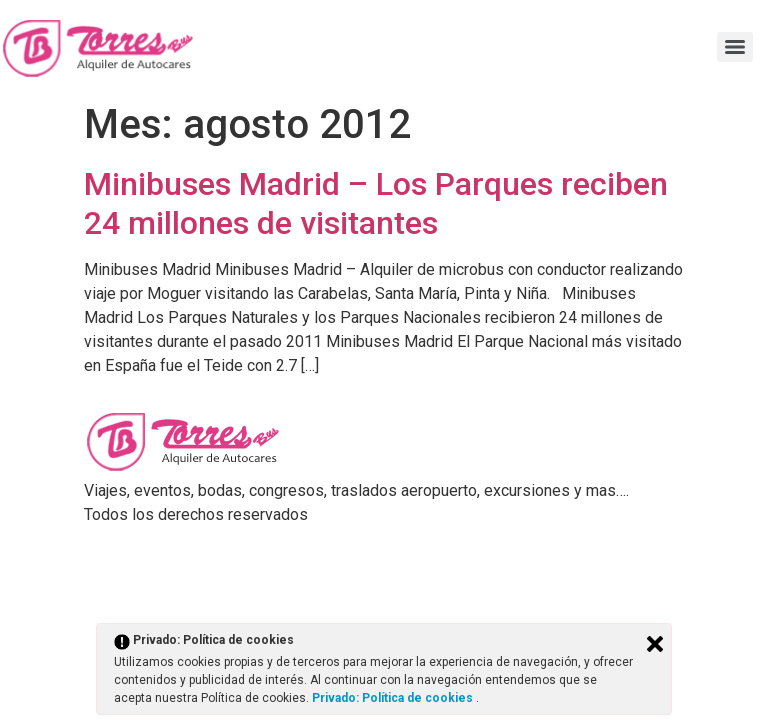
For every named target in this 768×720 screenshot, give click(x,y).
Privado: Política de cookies (394, 698)
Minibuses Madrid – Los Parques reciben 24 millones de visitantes (376, 203)
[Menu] (735, 47)
